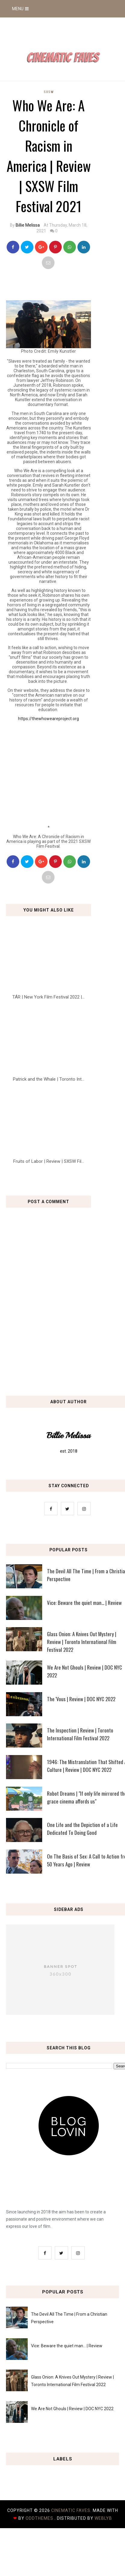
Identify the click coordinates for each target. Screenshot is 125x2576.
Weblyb (103, 2518)
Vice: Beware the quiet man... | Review (66, 2345)
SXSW (49, 92)
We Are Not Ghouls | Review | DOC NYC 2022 (72, 2408)
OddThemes (39, 2518)
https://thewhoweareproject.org (48, 718)
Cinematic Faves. (72, 2510)
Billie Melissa (28, 225)
